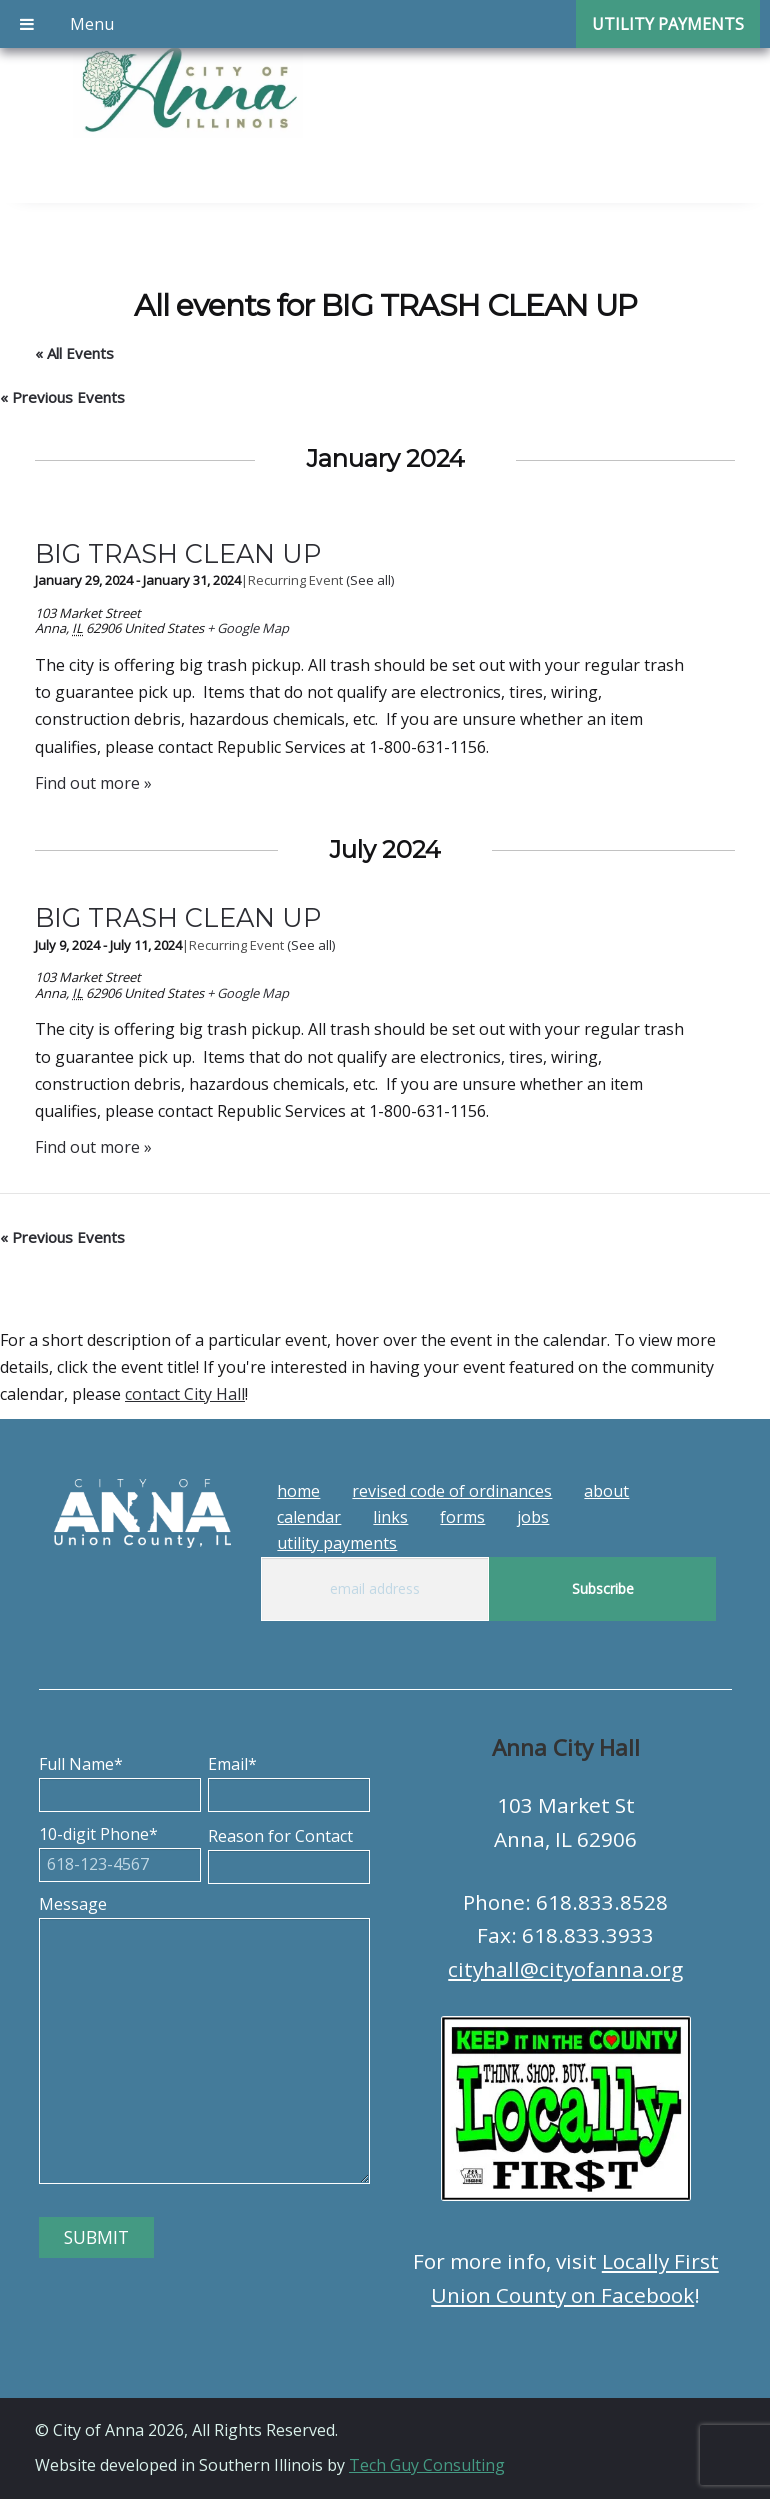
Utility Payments (337, 1543)
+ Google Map (248, 628)
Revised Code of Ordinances (452, 1491)
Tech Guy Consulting (427, 2465)
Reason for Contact (289, 1851)
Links (390, 1517)
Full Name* (120, 1779)
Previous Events (62, 397)
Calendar (309, 1517)
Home (298, 1491)
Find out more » (93, 783)
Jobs (533, 1517)
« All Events (74, 353)
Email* (289, 1779)
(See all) (370, 580)
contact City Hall (185, 1394)
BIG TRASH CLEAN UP (178, 553)
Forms (462, 1517)
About (606, 1491)
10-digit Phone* (120, 1849)
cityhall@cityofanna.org (565, 1969)
